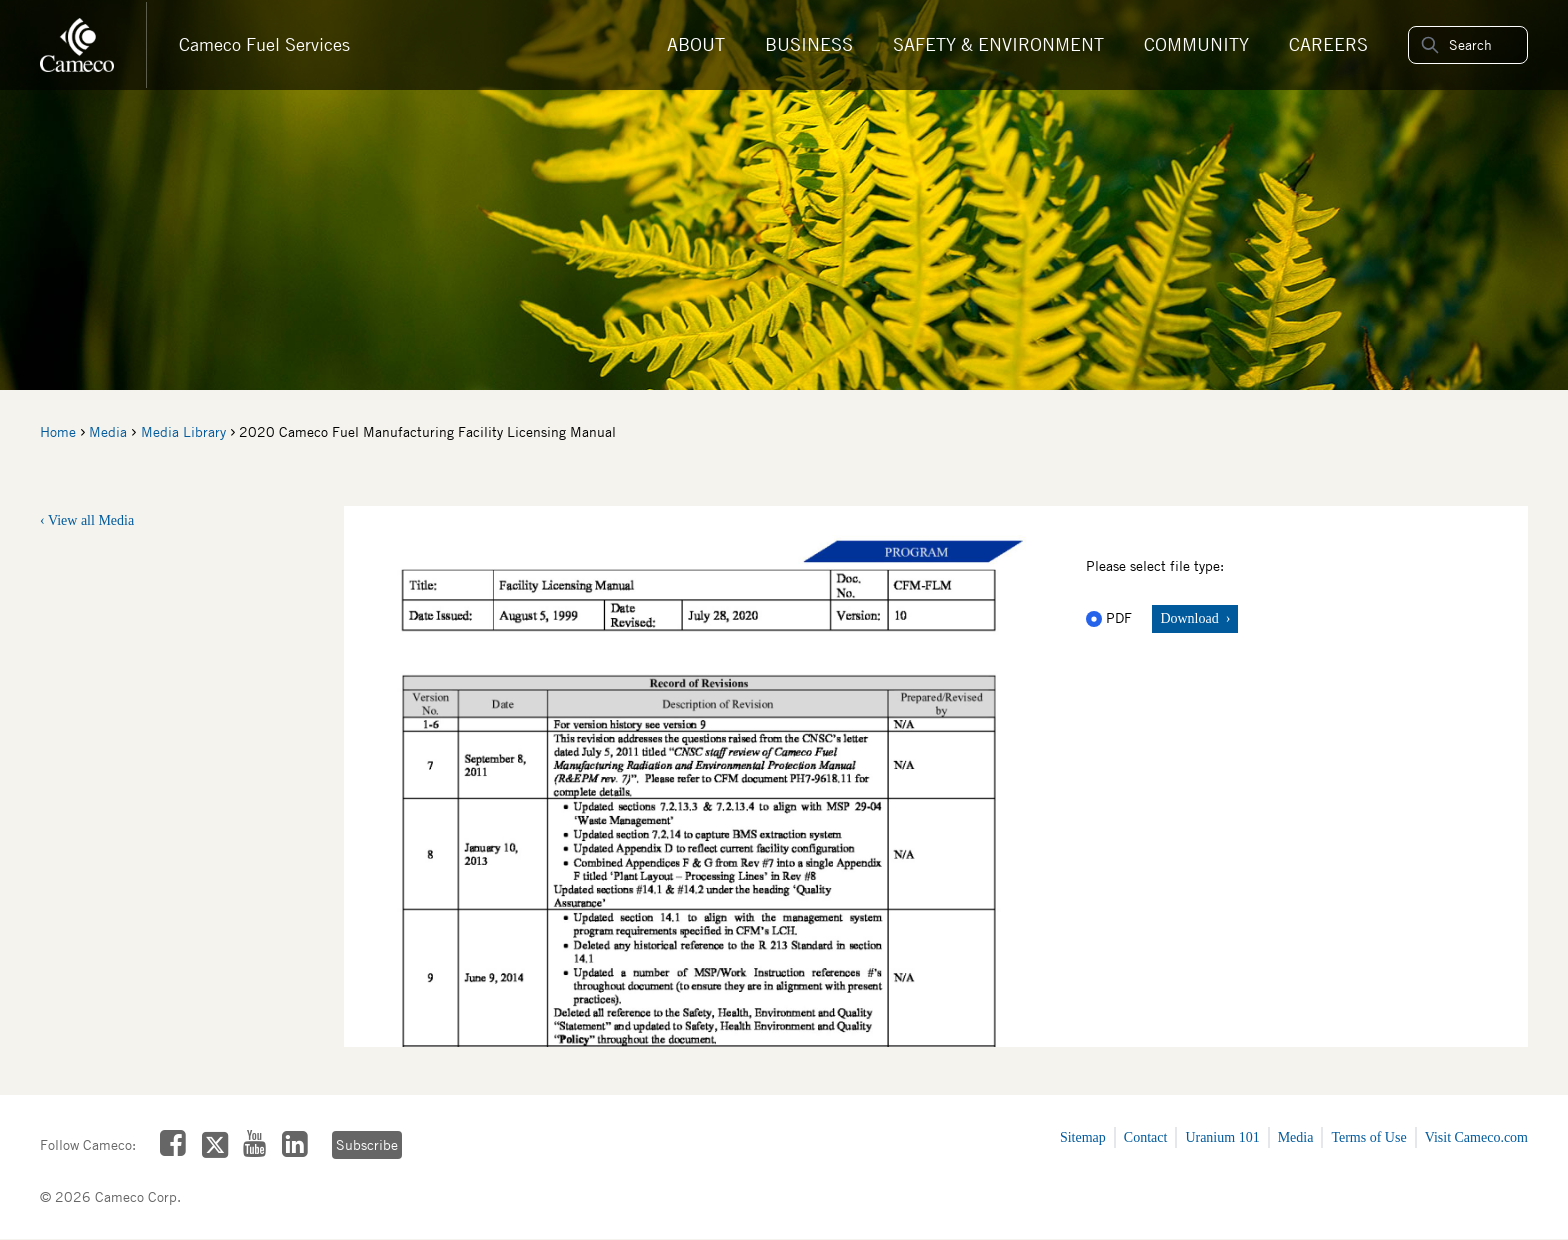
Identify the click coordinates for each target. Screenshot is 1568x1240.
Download (1191, 618)
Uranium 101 (1222, 1137)
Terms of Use (1368, 1137)
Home (58, 432)
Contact (1146, 1137)
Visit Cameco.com (1476, 1137)
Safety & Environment (998, 44)
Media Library (183, 432)
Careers (1328, 44)
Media (108, 432)
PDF (1111, 618)
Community (1196, 44)
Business (809, 44)
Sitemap (1083, 1137)
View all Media (91, 520)
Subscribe (367, 1145)
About (696, 44)
